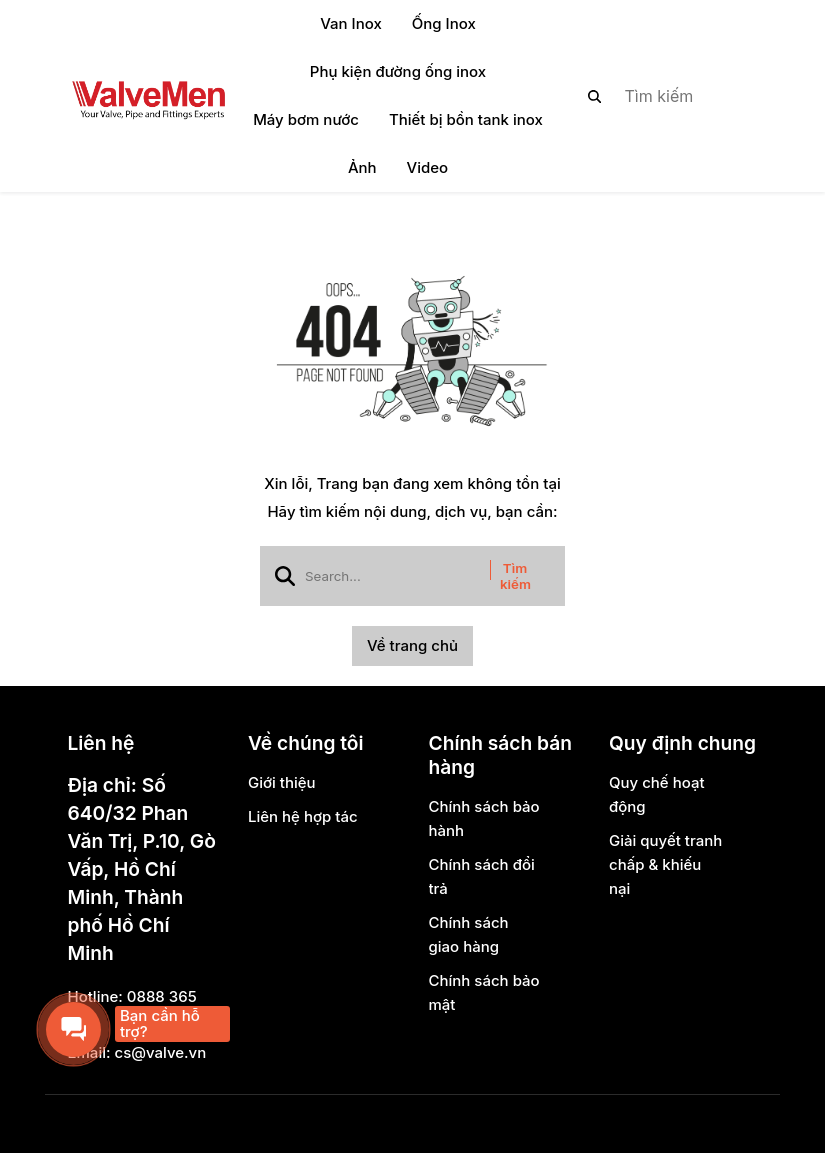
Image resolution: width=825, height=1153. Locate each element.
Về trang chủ (412, 645)
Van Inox (351, 23)
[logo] (148, 96)
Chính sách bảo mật (484, 992)
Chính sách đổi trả (482, 876)
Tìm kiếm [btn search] (515, 576)
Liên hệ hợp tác (303, 816)
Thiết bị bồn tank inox (466, 119)
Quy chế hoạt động (657, 794)
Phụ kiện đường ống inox (398, 71)
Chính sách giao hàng (469, 934)
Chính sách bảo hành (484, 818)
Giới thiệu (282, 782)
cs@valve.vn (161, 1052)
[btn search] (595, 96)
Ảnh (362, 167)
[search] (656, 96)
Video (428, 167)
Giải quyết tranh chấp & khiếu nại (665, 864)
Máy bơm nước (306, 119)
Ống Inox (444, 23)
